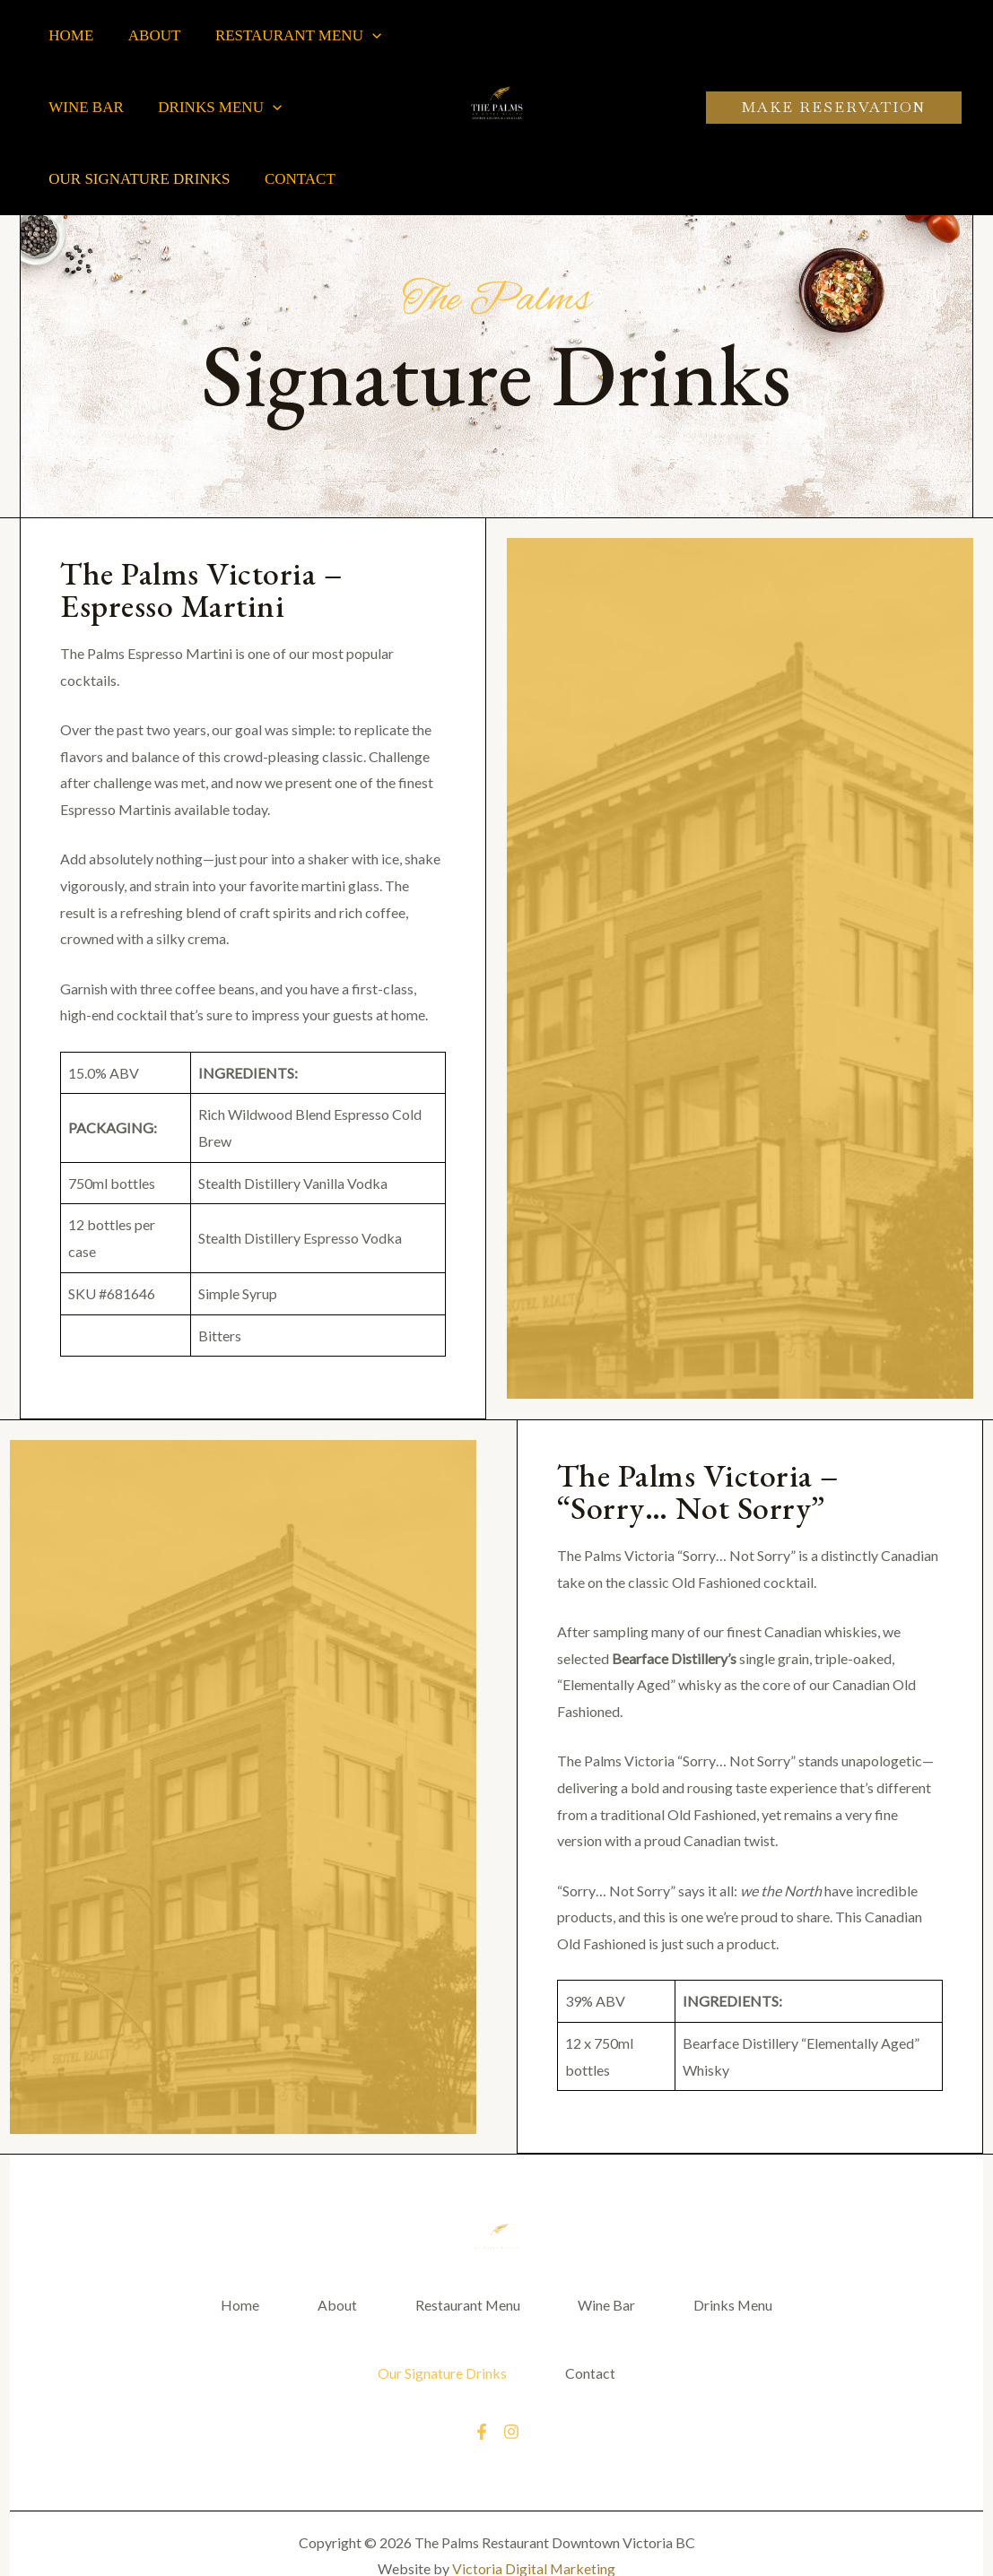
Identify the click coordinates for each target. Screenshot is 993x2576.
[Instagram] (511, 2436)
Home (69, 35)
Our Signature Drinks (137, 178)
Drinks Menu (214, 107)
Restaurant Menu (288, 36)
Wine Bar (84, 107)
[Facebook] (482, 2436)
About (148, 35)
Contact (293, 178)
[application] (362, 36)
